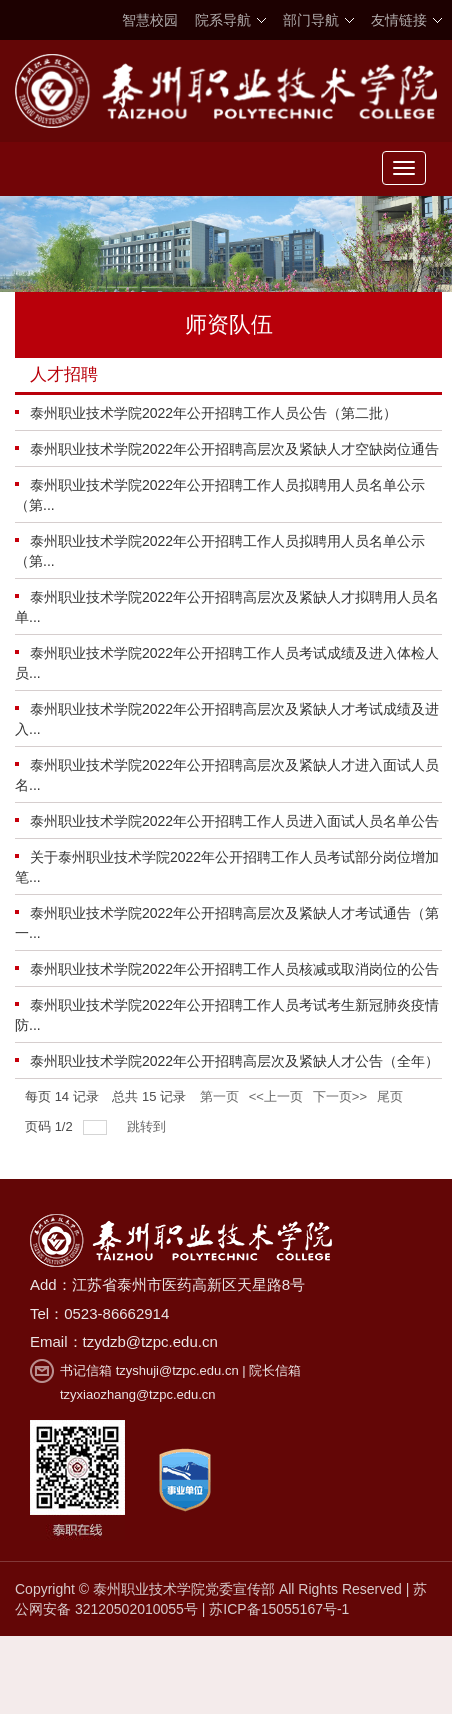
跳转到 (148, 1126)
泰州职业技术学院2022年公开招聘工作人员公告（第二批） (213, 413)
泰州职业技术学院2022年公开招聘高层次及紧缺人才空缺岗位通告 (234, 449)
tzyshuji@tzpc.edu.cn (177, 1370)
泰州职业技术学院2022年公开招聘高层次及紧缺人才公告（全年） (234, 1061)
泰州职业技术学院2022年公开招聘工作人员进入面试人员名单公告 (234, 821)
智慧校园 (150, 20)
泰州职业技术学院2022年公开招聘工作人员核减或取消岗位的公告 (234, 969)
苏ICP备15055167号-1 (279, 1609)
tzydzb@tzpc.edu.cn (150, 1341)
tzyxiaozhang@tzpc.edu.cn (138, 1394)
